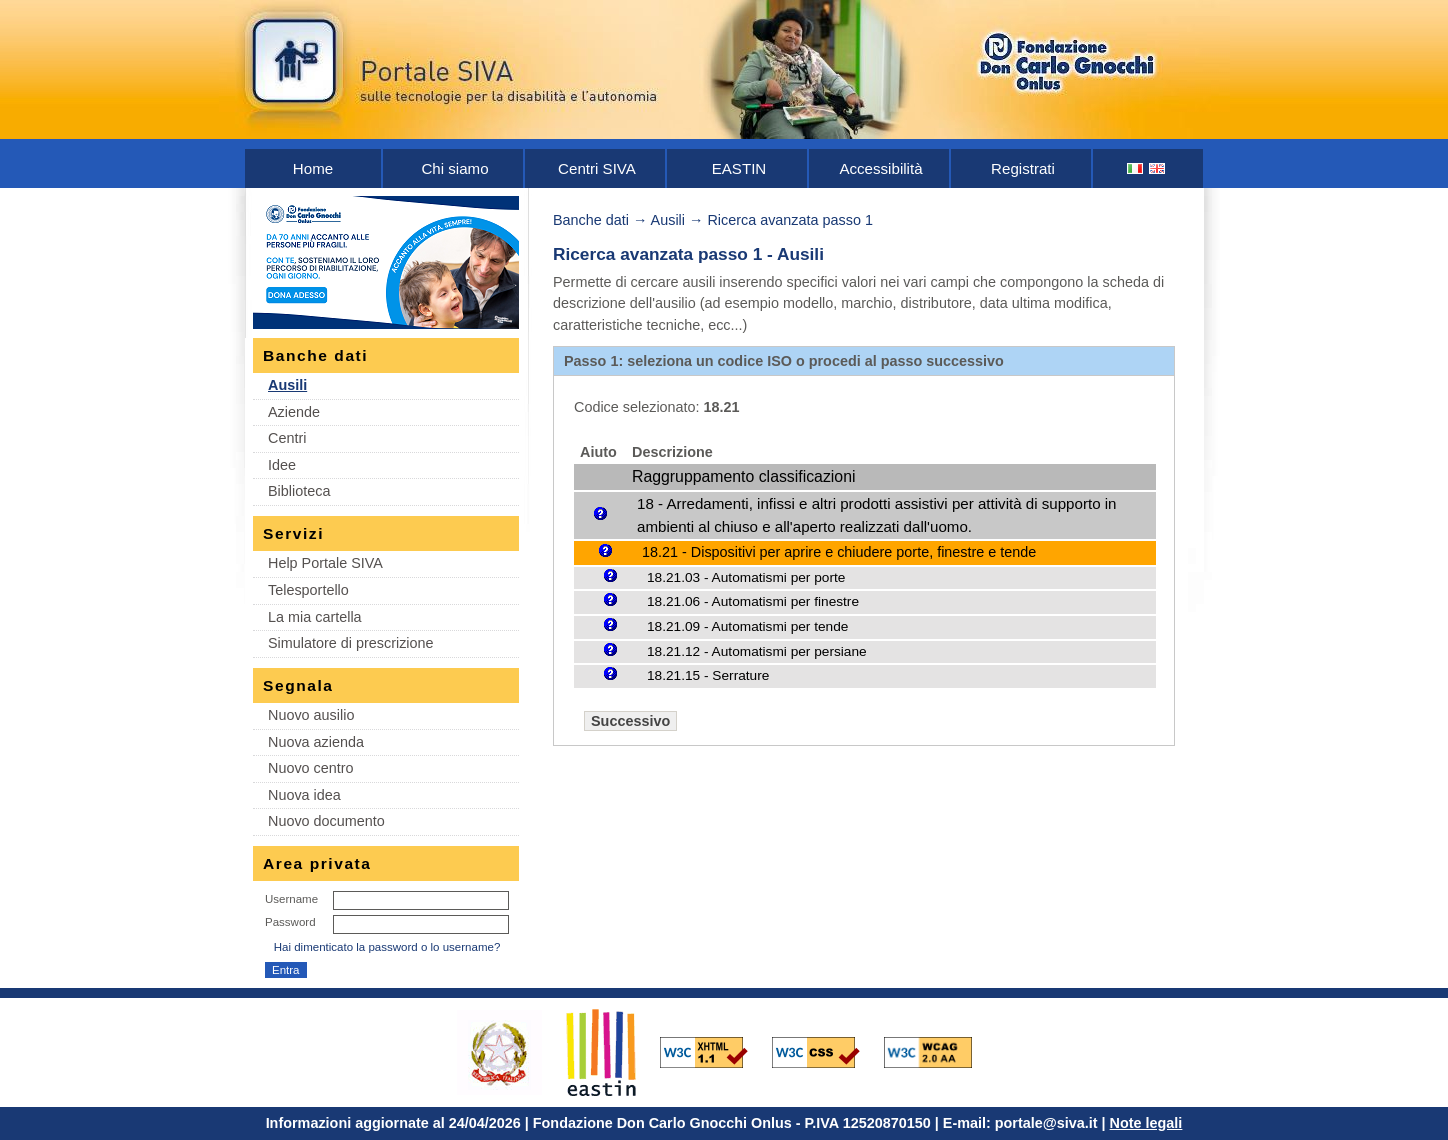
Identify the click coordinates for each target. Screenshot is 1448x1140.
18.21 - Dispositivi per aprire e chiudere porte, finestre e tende (839, 552)
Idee (282, 465)
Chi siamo (454, 168)
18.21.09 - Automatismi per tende (747, 626)
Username (291, 899)
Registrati (1023, 168)
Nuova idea (304, 795)
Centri (287, 438)
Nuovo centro (311, 768)
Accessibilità (880, 168)
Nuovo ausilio (311, 715)
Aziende (294, 412)
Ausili (287, 385)
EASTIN (739, 168)
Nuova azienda (316, 742)
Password (290, 922)
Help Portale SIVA (325, 563)
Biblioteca (299, 491)
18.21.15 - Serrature (708, 675)
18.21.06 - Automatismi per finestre (753, 601)
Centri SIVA (597, 168)
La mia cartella (315, 617)
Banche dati (591, 220)
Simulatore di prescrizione (351, 643)
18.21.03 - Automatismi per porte (746, 577)
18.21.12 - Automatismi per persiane (757, 651)
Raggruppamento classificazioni (743, 476)
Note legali (1146, 1123)
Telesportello (308, 590)
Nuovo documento (326, 821)
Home (313, 168)
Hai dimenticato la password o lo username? (387, 947)
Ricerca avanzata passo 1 (790, 220)
